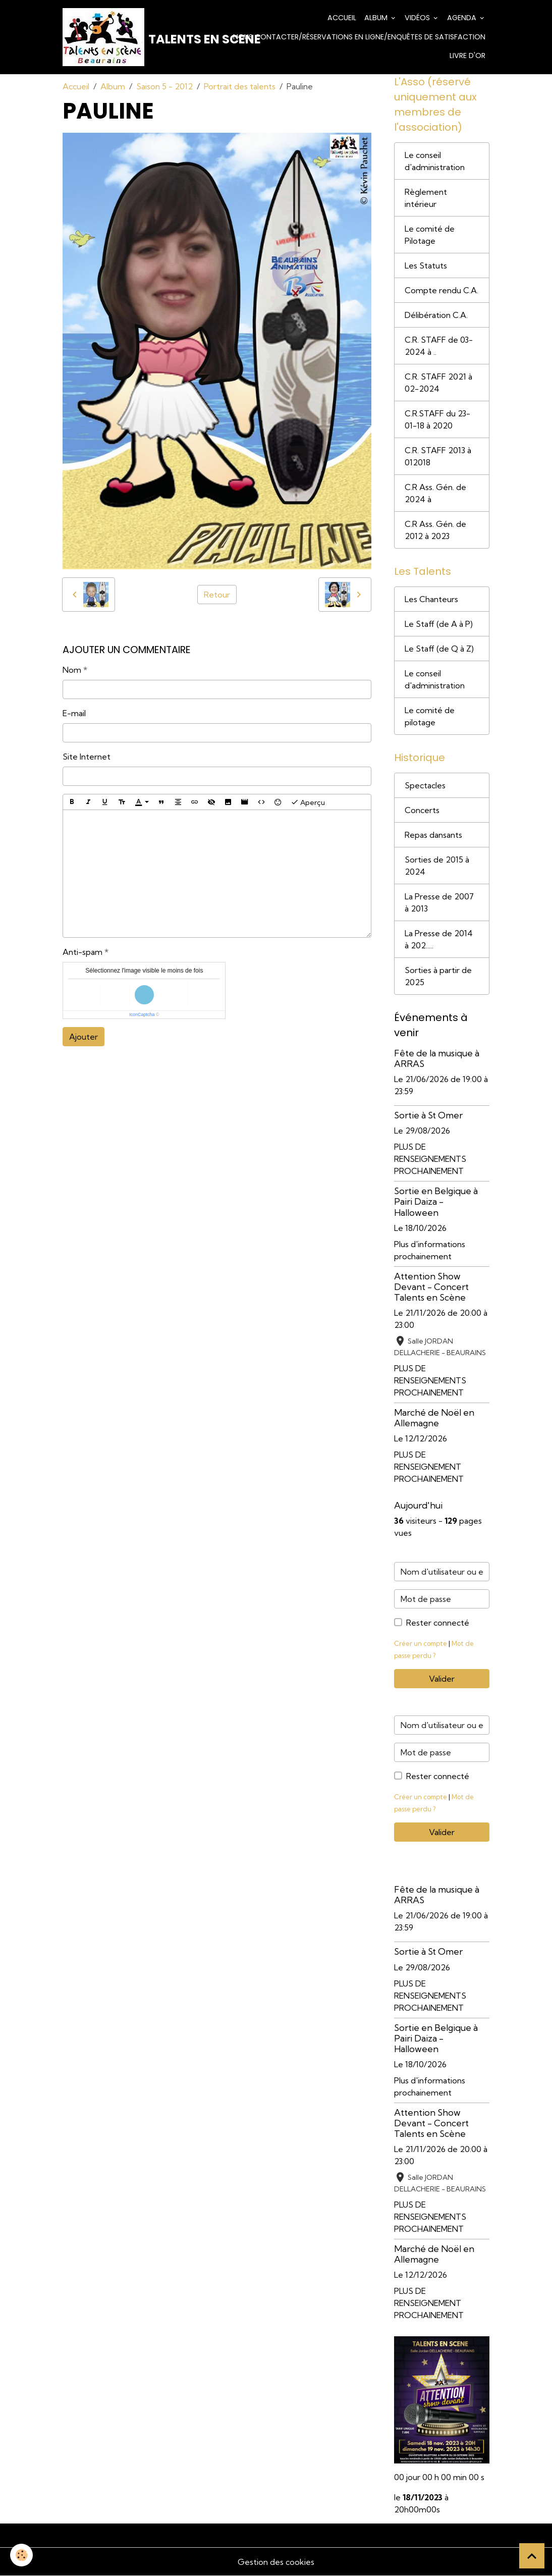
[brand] (125, 37)
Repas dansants (433, 835)
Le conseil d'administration (435, 161)
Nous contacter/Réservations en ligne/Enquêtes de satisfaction (359, 37)
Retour (217, 594)
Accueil (341, 18)
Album (377, 18)
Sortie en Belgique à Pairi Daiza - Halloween (436, 1201)
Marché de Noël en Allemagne (434, 1417)
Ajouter (83, 1037)
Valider (442, 1679)
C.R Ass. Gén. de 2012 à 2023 (435, 530)
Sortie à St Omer (428, 1115)
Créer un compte (420, 1643)
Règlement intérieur (426, 198)
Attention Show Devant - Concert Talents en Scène (431, 1287)
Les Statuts (426, 265)
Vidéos (418, 18)
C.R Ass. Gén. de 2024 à (435, 493)
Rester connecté (437, 1623)
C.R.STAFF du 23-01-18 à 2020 (437, 419)
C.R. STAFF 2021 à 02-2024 (438, 382)
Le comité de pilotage (430, 716)
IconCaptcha (142, 1014)
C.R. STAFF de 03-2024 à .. (439, 346)
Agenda (462, 18)
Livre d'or (467, 55)
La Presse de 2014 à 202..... (439, 939)
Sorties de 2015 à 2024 (437, 865)
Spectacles (425, 785)
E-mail (74, 713)
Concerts (422, 810)
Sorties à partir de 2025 (438, 976)
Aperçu (308, 802)
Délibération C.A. (436, 315)
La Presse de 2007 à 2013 (439, 902)
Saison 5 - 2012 (164, 86)
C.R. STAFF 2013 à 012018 (438, 456)
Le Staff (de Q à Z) (439, 648)
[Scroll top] (531, 2555)
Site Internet (87, 757)
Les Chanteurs (431, 599)
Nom (72, 670)
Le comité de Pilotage (430, 235)
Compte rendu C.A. (441, 290)
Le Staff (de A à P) (439, 624)
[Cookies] (21, 2555)
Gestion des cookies (276, 2562)
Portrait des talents (239, 86)
